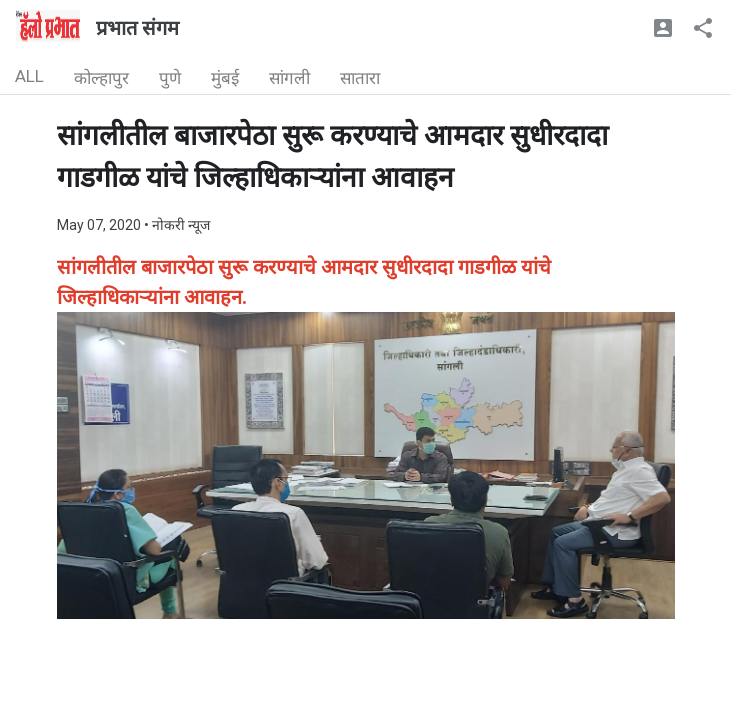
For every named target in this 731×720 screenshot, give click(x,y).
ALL (29, 76)
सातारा (360, 78)
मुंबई (225, 78)
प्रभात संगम (137, 28)
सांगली (289, 78)
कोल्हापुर (101, 78)
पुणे (170, 78)
